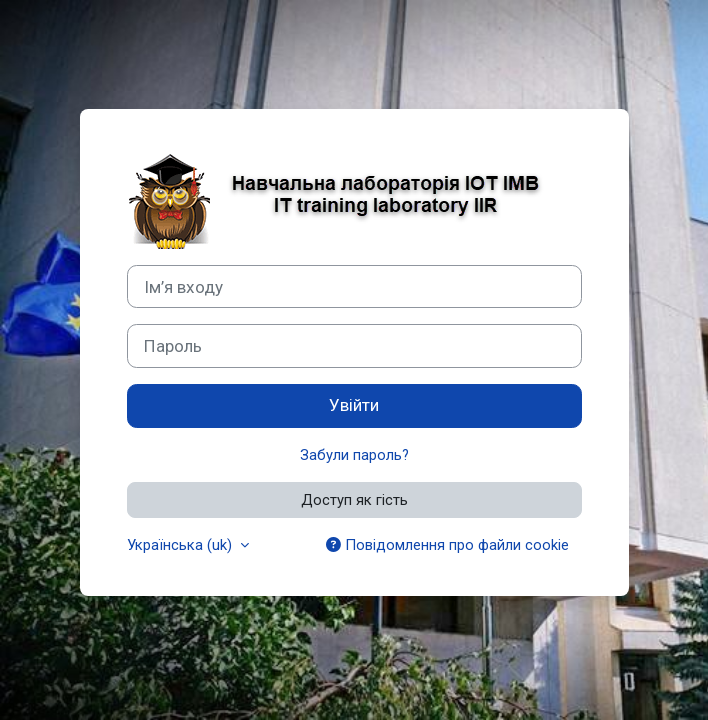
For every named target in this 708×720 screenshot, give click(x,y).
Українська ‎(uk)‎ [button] (181, 545)
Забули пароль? (354, 455)
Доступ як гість (354, 500)
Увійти (354, 405)
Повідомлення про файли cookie (447, 545)
